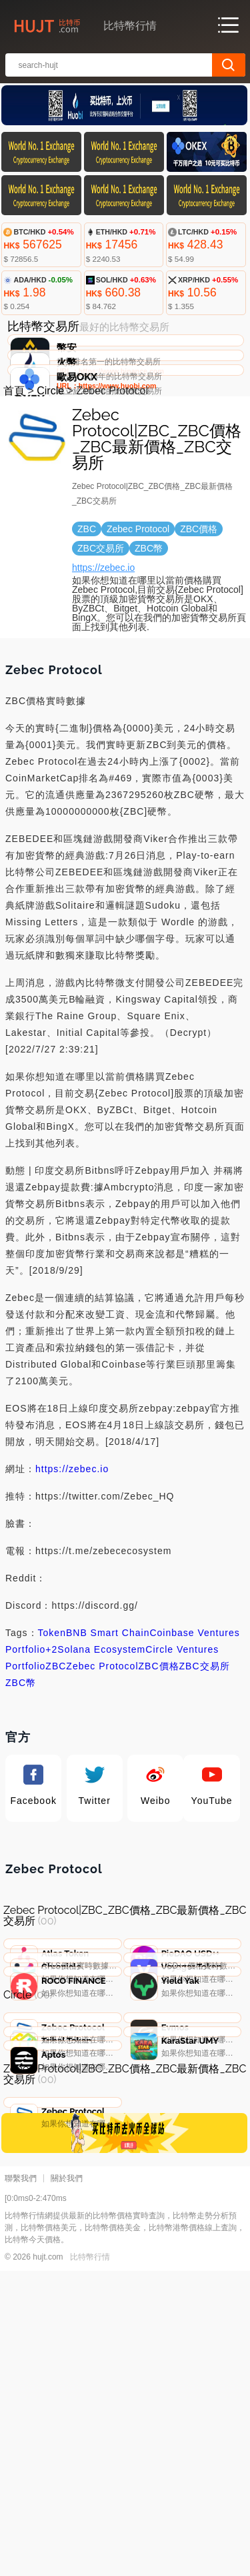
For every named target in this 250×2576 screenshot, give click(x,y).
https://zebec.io (103, 666)
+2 (51, 1748)
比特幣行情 (90, 2562)
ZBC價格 (159, 1764)
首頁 (14, 489)
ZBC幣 (20, 1781)
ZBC (55, 1764)
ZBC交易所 (204, 1764)
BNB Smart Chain (107, 1731)
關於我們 (67, 2483)
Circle (50, 489)
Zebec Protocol (102, 1764)
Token (52, 1731)
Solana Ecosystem (101, 1748)
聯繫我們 (21, 2483)
